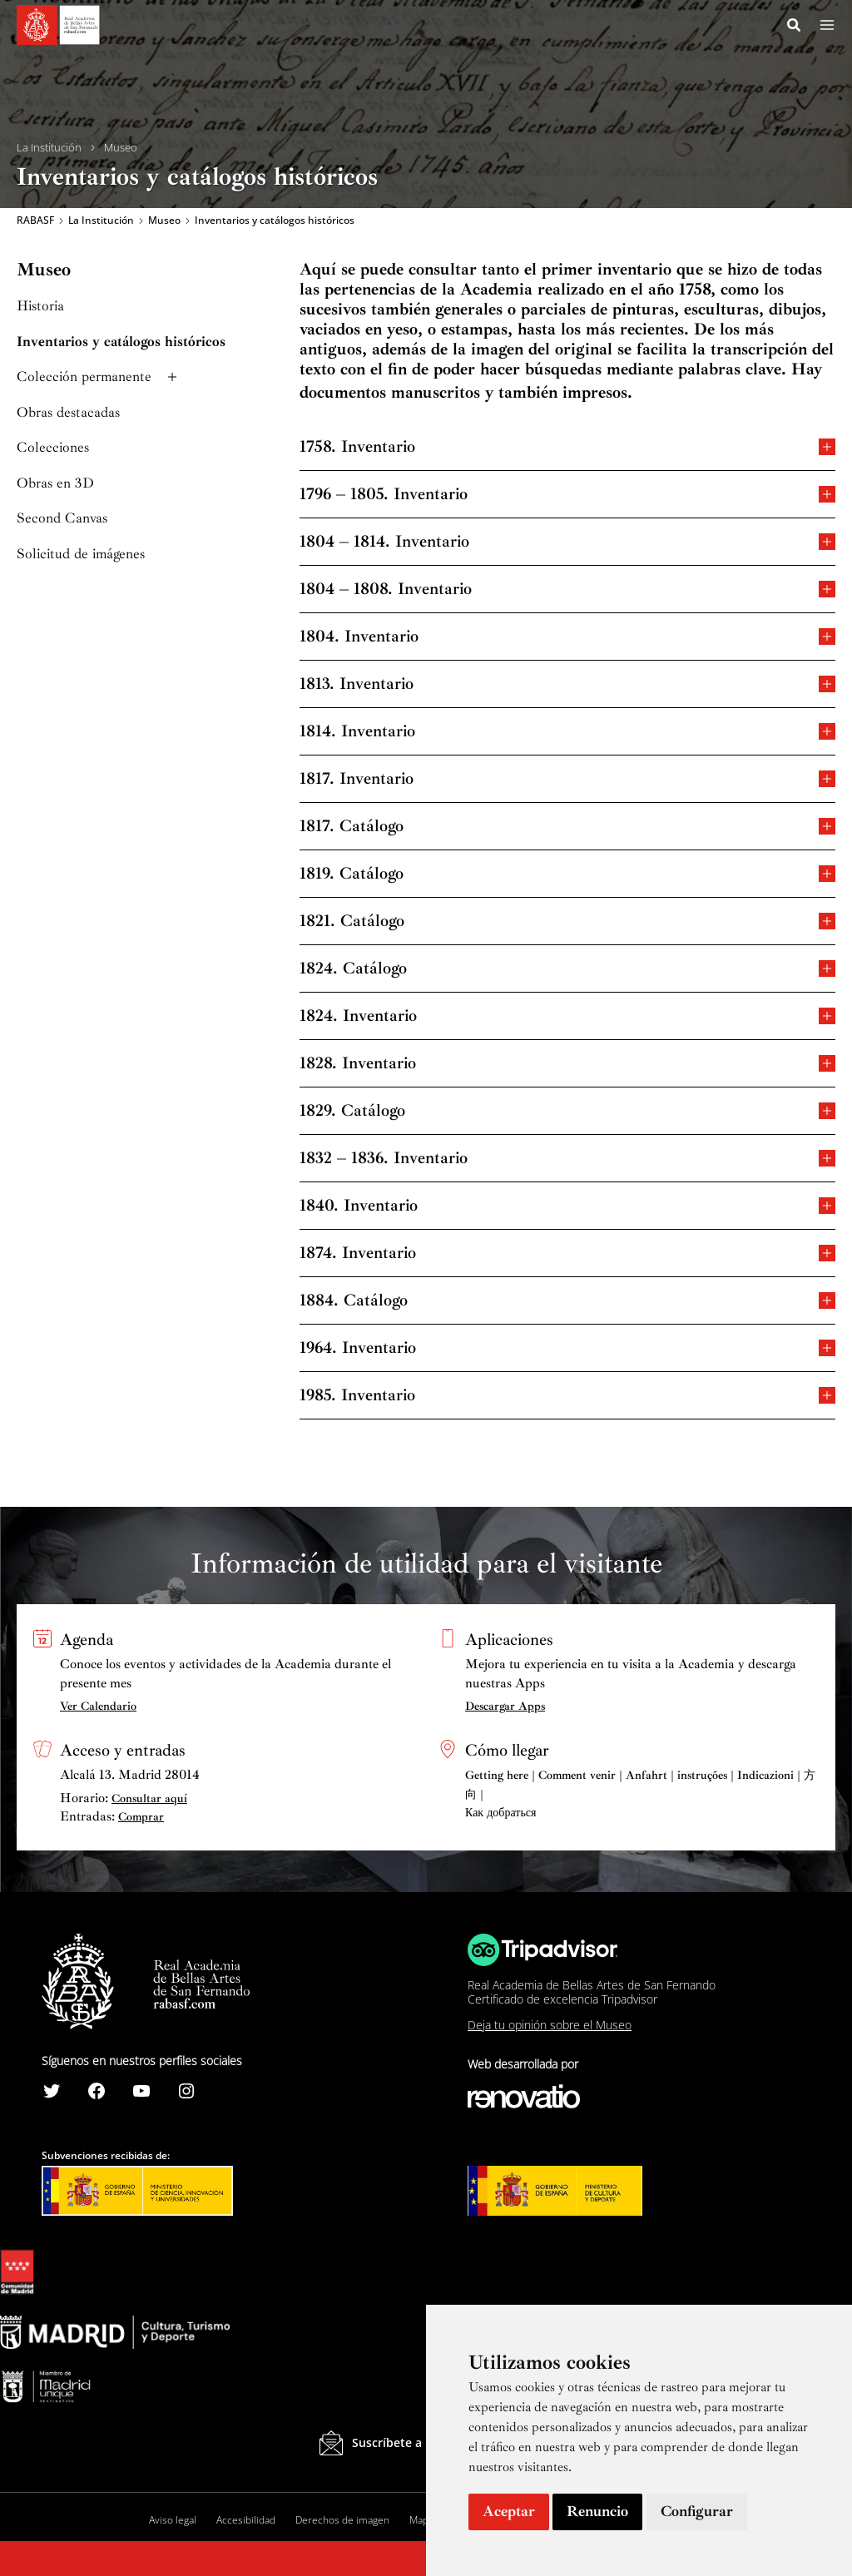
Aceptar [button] (509, 2511)
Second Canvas (62, 519)
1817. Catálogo (567, 826)
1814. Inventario (567, 731)
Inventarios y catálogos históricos (121, 342)
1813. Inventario (567, 684)
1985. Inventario (567, 1395)
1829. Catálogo (567, 1111)
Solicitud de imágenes (81, 554)
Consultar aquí (149, 1798)
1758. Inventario (567, 447)
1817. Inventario (567, 779)
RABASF (35, 221)
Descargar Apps (505, 1706)
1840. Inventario (567, 1206)
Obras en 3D (55, 484)
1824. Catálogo (567, 968)
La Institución (49, 147)
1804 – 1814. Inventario (567, 542)
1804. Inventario (567, 636)
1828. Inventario (567, 1063)
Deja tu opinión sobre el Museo (550, 2025)
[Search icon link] (794, 27)
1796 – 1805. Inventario (567, 494)
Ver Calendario (98, 1706)
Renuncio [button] (597, 2511)
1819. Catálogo (567, 874)
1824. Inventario (567, 1016)
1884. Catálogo (567, 1300)
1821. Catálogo (567, 921)
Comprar (141, 1817)
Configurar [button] (697, 2511)
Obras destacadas (68, 413)
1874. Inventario (567, 1253)
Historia (40, 307)
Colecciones (53, 449)
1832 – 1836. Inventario (567, 1158)
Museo (120, 147)
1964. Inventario (567, 1348)
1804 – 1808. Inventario (567, 589)
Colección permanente (99, 378)
